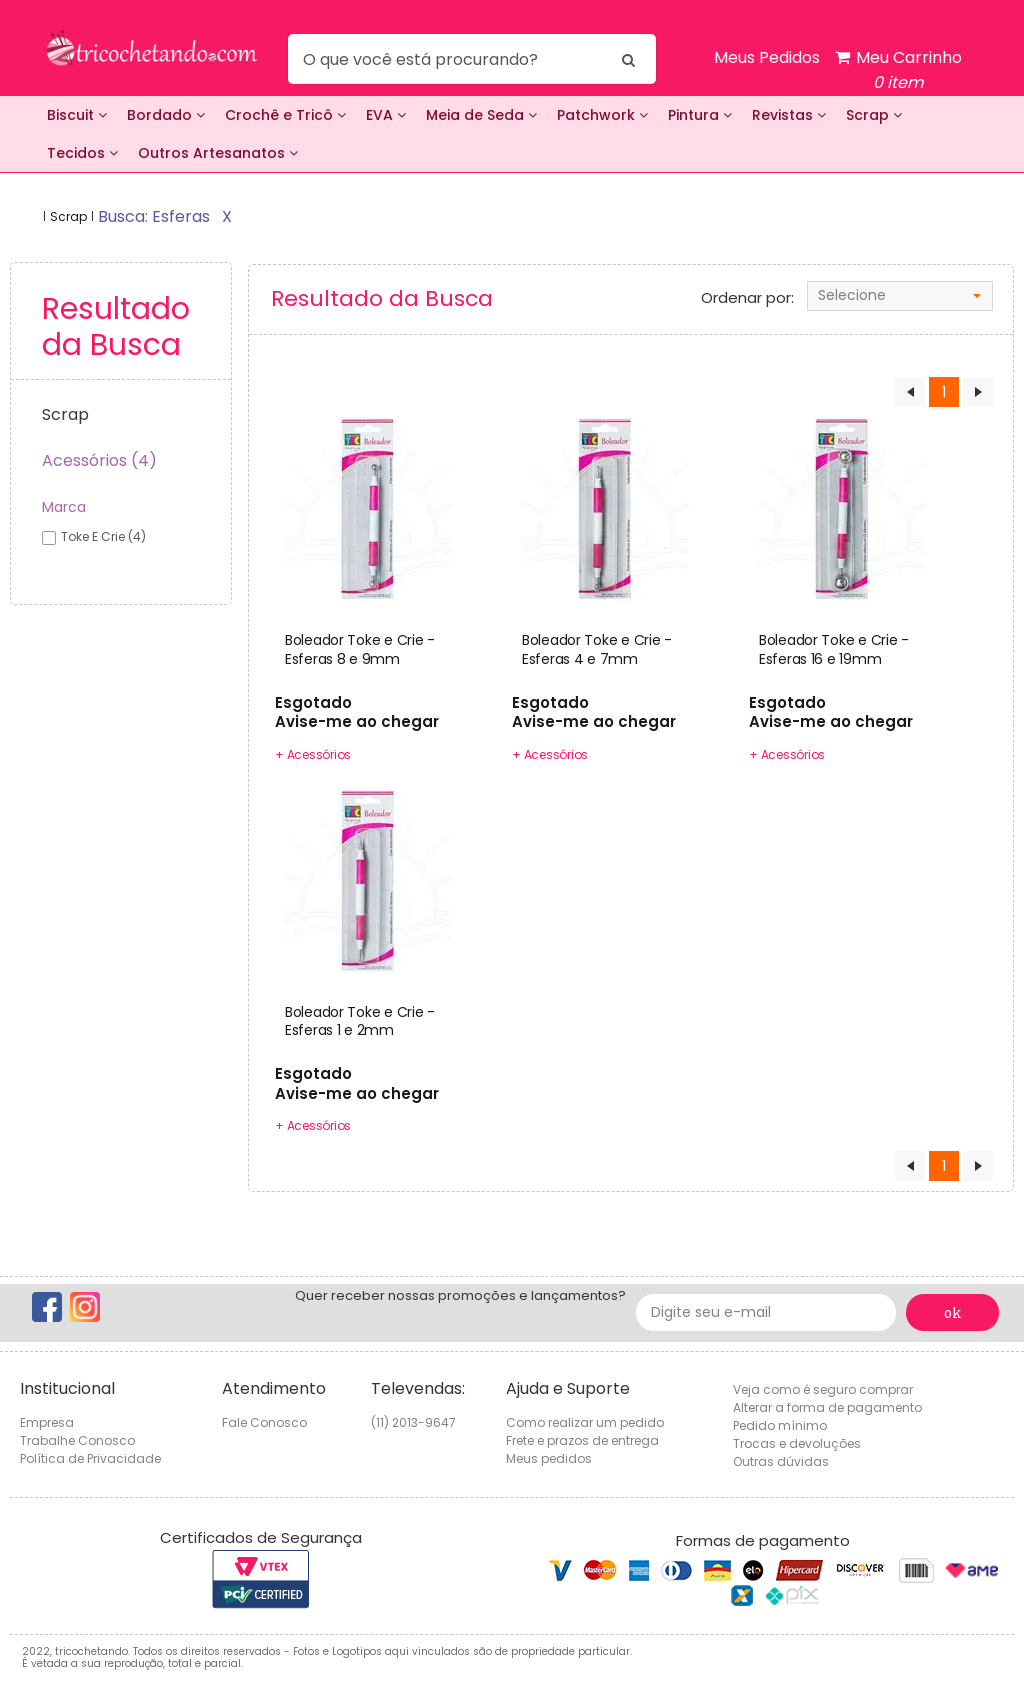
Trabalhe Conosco (77, 1440)
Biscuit (77, 115)
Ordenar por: (747, 298)
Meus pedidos (549, 1458)
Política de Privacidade (90, 1458)
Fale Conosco (264, 1422)
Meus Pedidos (767, 57)
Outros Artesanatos (218, 153)
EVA (386, 115)
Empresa (47, 1422)
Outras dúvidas (781, 1461)
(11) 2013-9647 (413, 1422)
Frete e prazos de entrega (582, 1440)
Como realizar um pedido (585, 1422)
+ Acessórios (313, 754)
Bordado (166, 115)
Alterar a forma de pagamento (827, 1407)
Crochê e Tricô (285, 115)
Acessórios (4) (99, 460)
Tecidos (82, 153)
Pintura (700, 115)
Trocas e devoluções (797, 1443)
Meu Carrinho (898, 70)
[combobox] (900, 296)
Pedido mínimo (780, 1425)
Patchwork (602, 115)
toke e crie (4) (103, 536)
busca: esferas (154, 216)
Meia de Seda (481, 115)
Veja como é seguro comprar (823, 1389)
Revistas (789, 115)
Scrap (874, 115)
